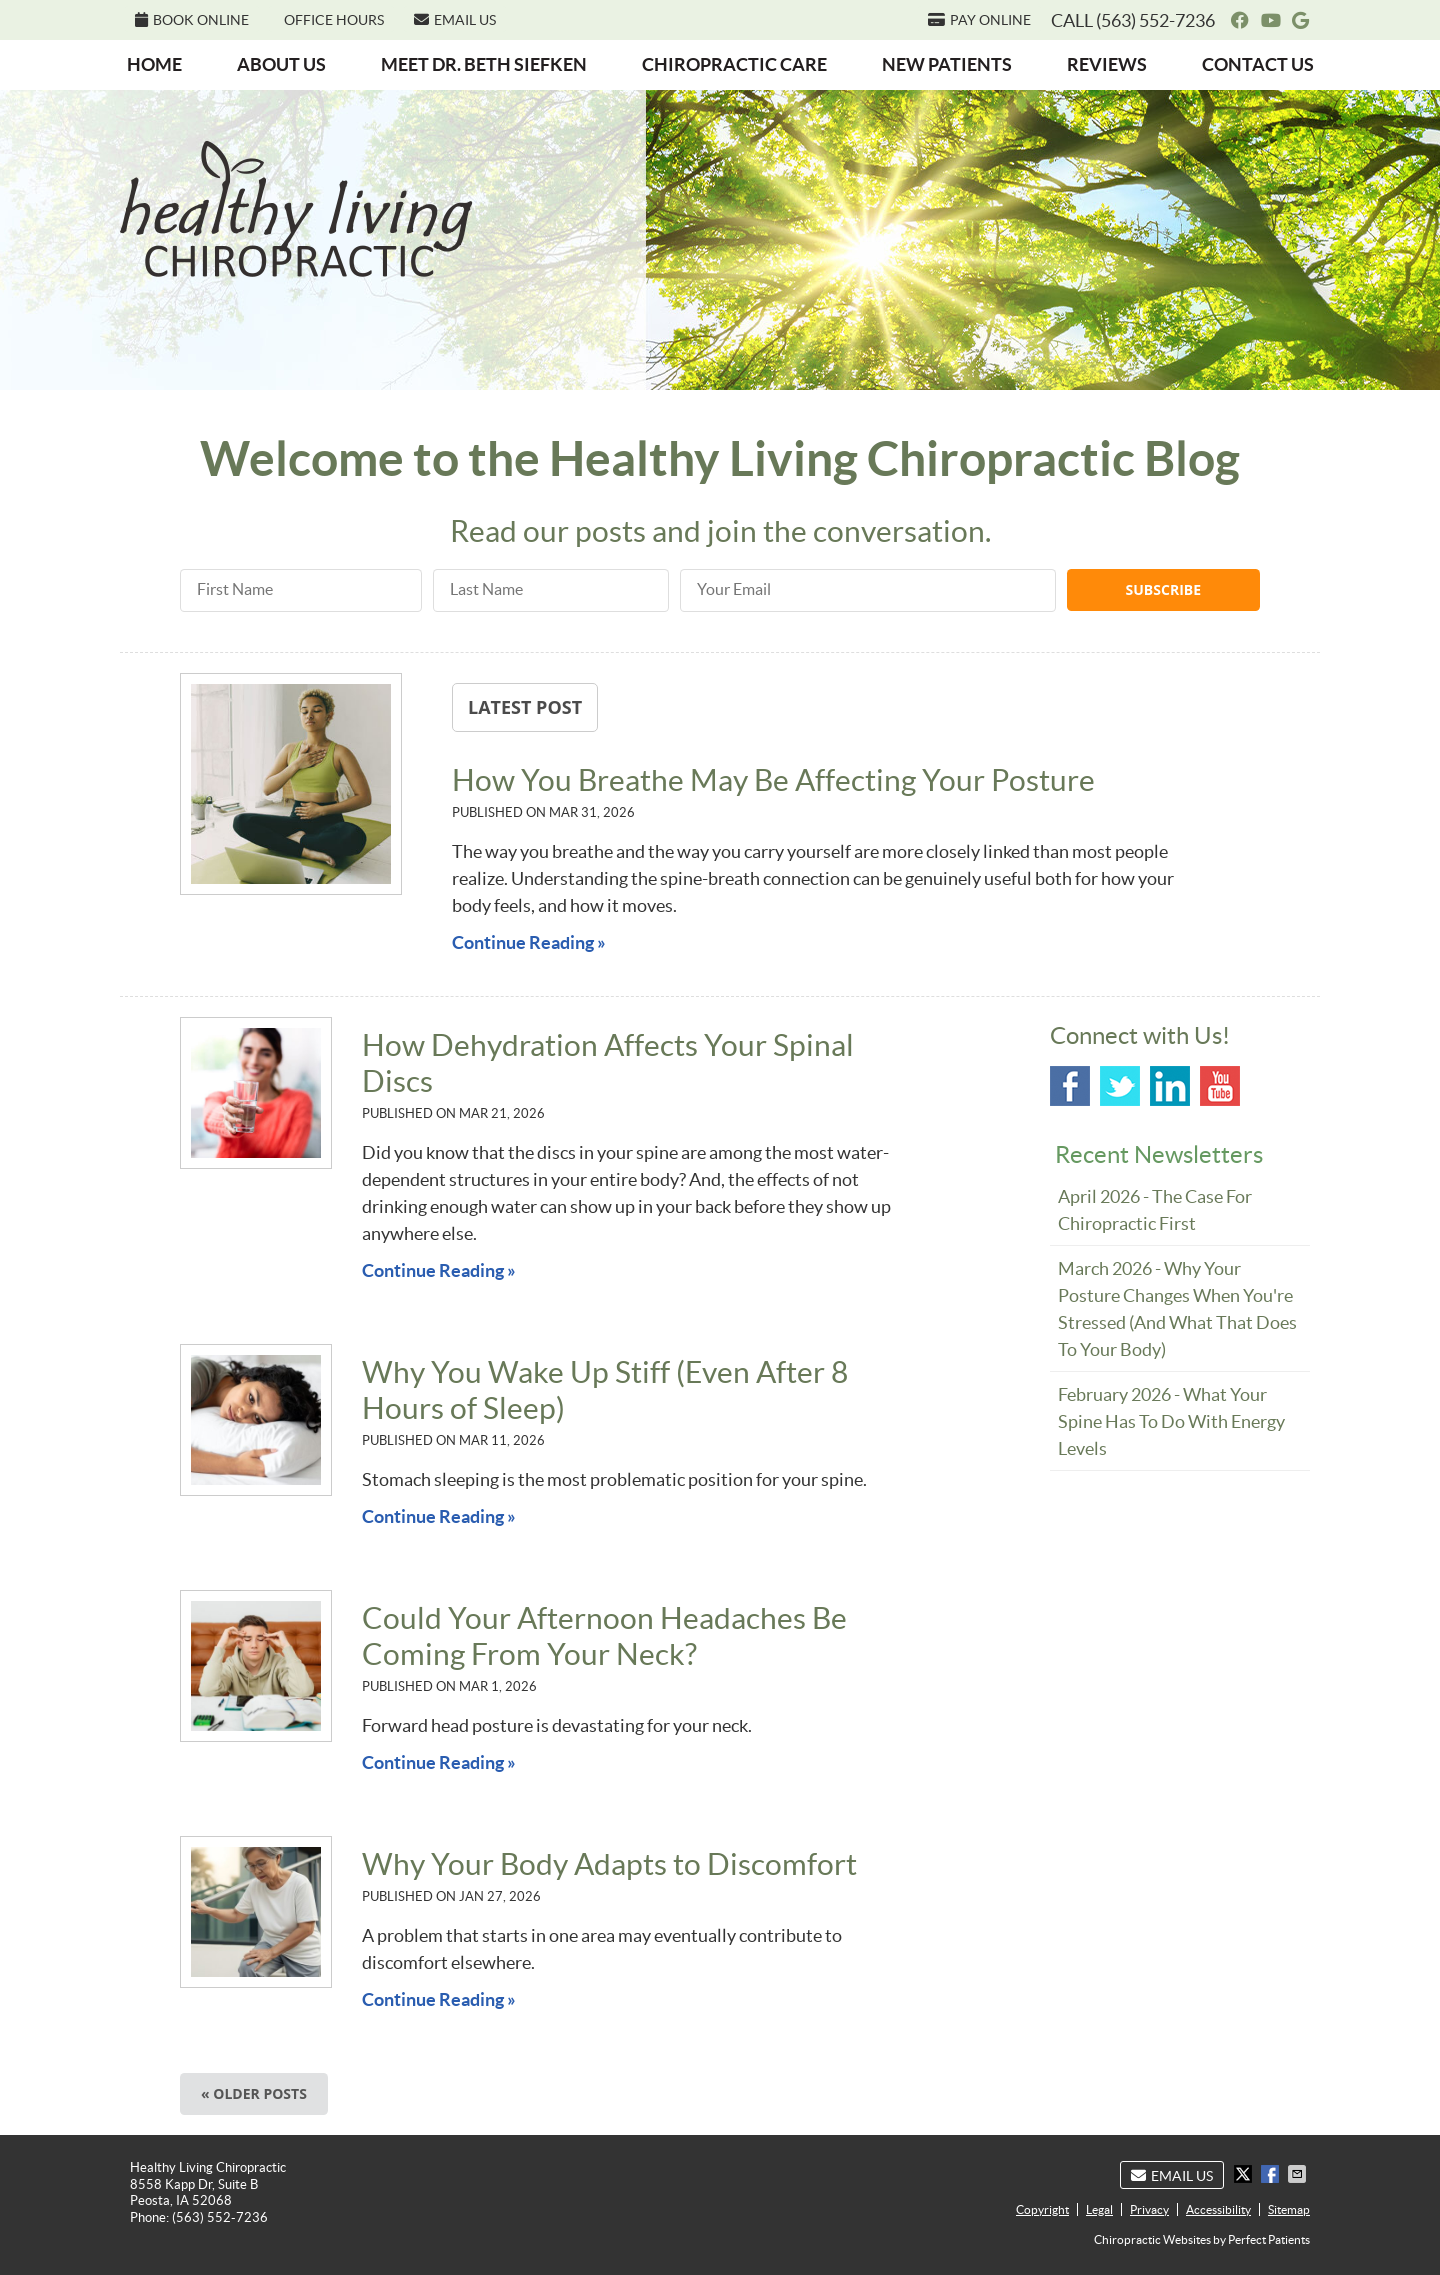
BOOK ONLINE (192, 20)
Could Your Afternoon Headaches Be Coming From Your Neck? (604, 1636)
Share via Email (1299, 2174)
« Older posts (254, 2093)
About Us (281, 64)
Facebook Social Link (1070, 1086)
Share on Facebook (1272, 2174)
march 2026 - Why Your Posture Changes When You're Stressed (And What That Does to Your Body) (1177, 1309)
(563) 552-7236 (1155, 20)
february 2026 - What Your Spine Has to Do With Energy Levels (1171, 1421)
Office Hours (334, 20)
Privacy (1149, 2209)
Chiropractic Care (734, 64)
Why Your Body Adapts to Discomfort (609, 1864)
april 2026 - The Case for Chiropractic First (1155, 1210)
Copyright (1042, 2209)
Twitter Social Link (1120, 1086)
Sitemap (1289, 2209)
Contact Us (1258, 64)
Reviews (1107, 64)
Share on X (1245, 2174)
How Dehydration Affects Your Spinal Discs (608, 1063)
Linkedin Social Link (1170, 1086)
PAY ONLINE (979, 20)
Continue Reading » (529, 942)
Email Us (455, 20)
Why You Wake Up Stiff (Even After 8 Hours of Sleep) (605, 1390)
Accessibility (1218, 2209)
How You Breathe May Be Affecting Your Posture (773, 780)
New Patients (947, 64)
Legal (1099, 2209)
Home (154, 64)
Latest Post (525, 707)
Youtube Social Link (1220, 1086)
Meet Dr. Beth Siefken (484, 64)
